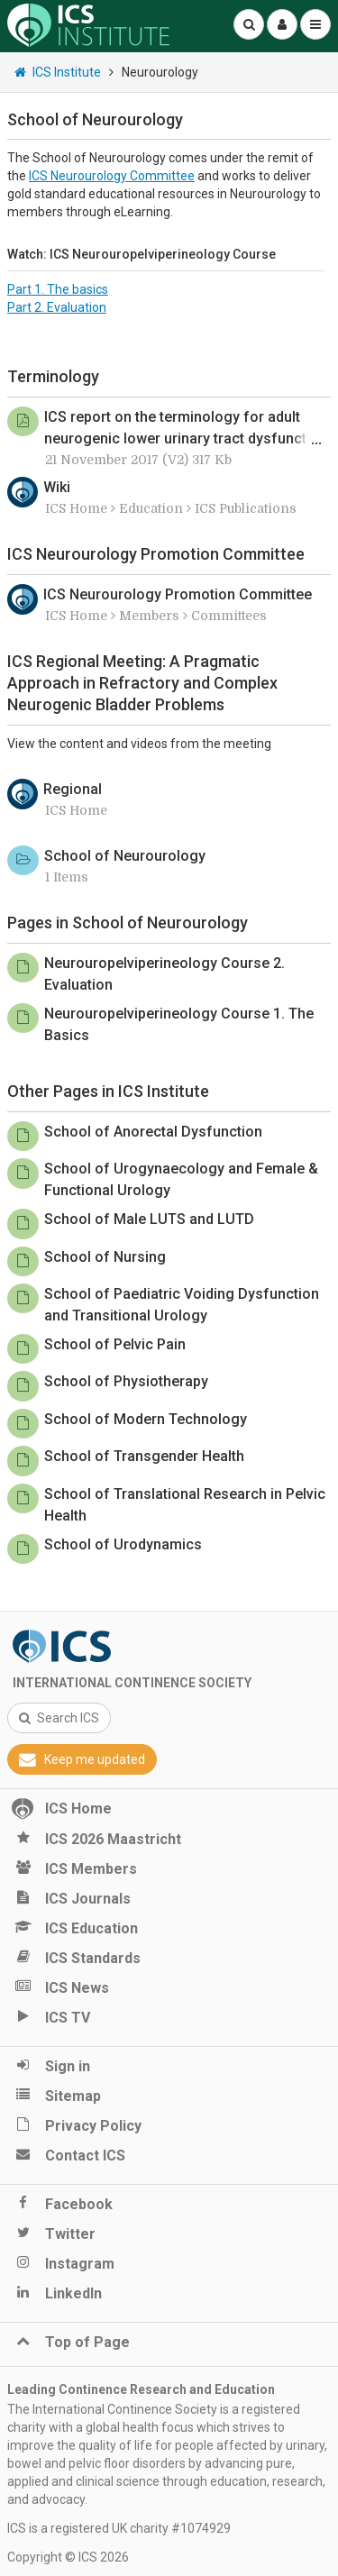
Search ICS (59, 1718)
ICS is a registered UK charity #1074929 (119, 2528)
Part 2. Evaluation (56, 307)
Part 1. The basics (57, 289)
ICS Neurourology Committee (112, 176)
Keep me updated (82, 1759)
